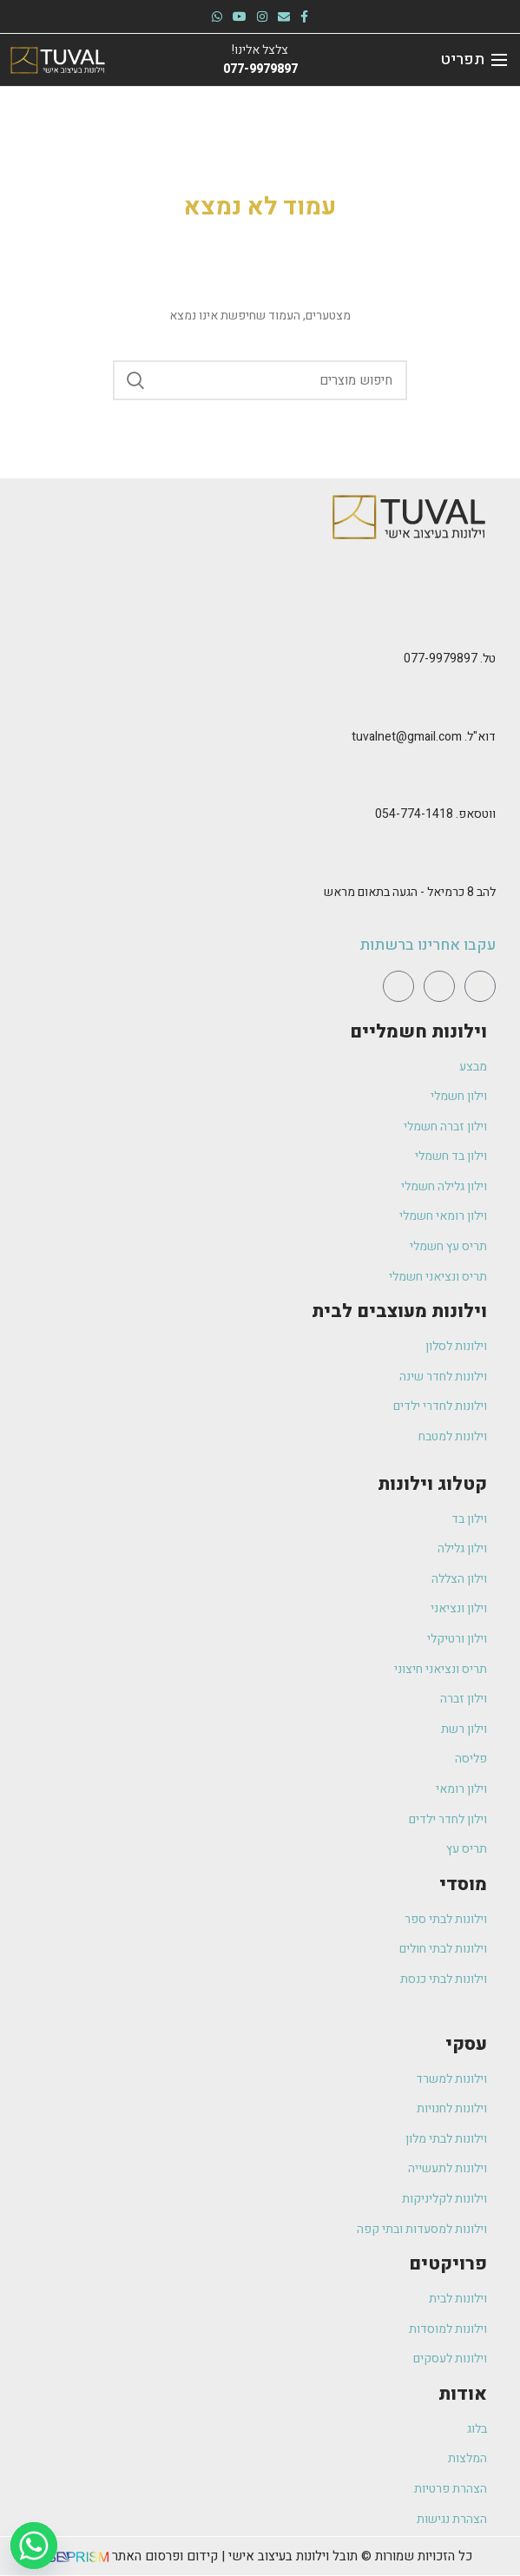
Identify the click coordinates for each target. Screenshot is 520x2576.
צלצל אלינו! (260, 50)
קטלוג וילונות (432, 1484)
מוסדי (463, 1884)
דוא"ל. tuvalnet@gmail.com (424, 737)
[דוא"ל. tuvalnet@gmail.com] (485, 701)
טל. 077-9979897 (450, 658)
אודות (462, 2394)
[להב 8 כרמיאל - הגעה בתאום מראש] (485, 857)
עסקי (466, 2044)
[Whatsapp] (33, 2545)
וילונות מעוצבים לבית (399, 1311)
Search (136, 380)
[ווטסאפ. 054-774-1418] (485, 779)
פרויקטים (448, 2263)
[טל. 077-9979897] (485, 623)
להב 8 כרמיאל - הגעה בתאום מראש (410, 892)
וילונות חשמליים (418, 1031)
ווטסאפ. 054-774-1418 (435, 814)
